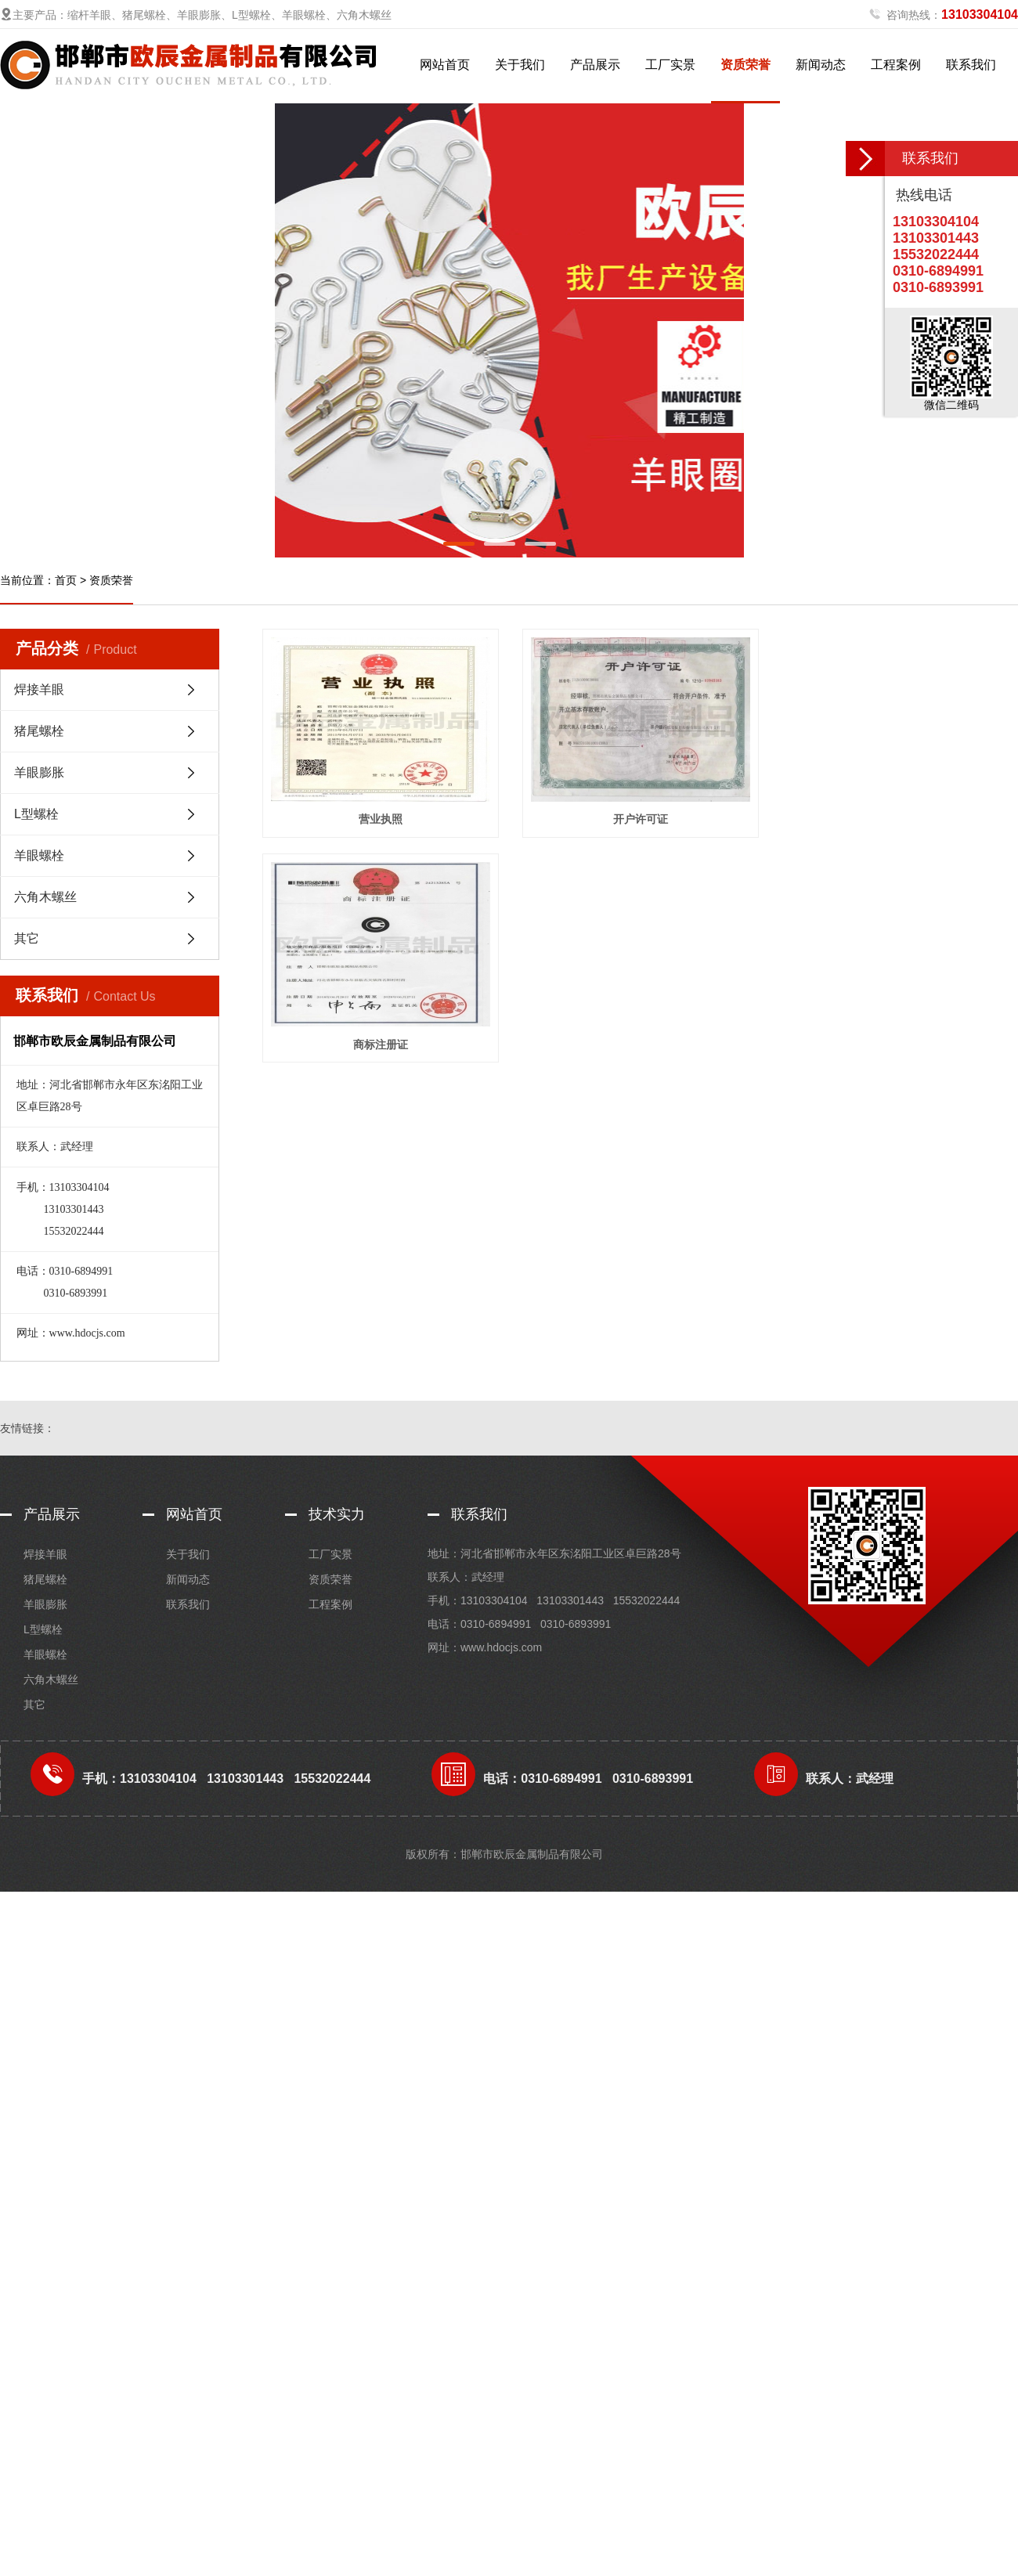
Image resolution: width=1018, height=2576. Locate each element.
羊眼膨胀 (39, 772)
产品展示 (595, 64)
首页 (66, 580)
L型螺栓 (36, 814)
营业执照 (383, 823)
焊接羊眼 (39, 689)
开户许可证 (648, 823)
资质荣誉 (745, 64)
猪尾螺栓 (39, 731)
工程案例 (896, 64)
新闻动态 (821, 64)
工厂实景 (670, 64)
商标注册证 (383, 1052)
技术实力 (337, 1514)
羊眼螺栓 (39, 855)
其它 (26, 938)
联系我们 (971, 64)
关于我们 (520, 64)
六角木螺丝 (45, 897)
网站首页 (445, 64)
